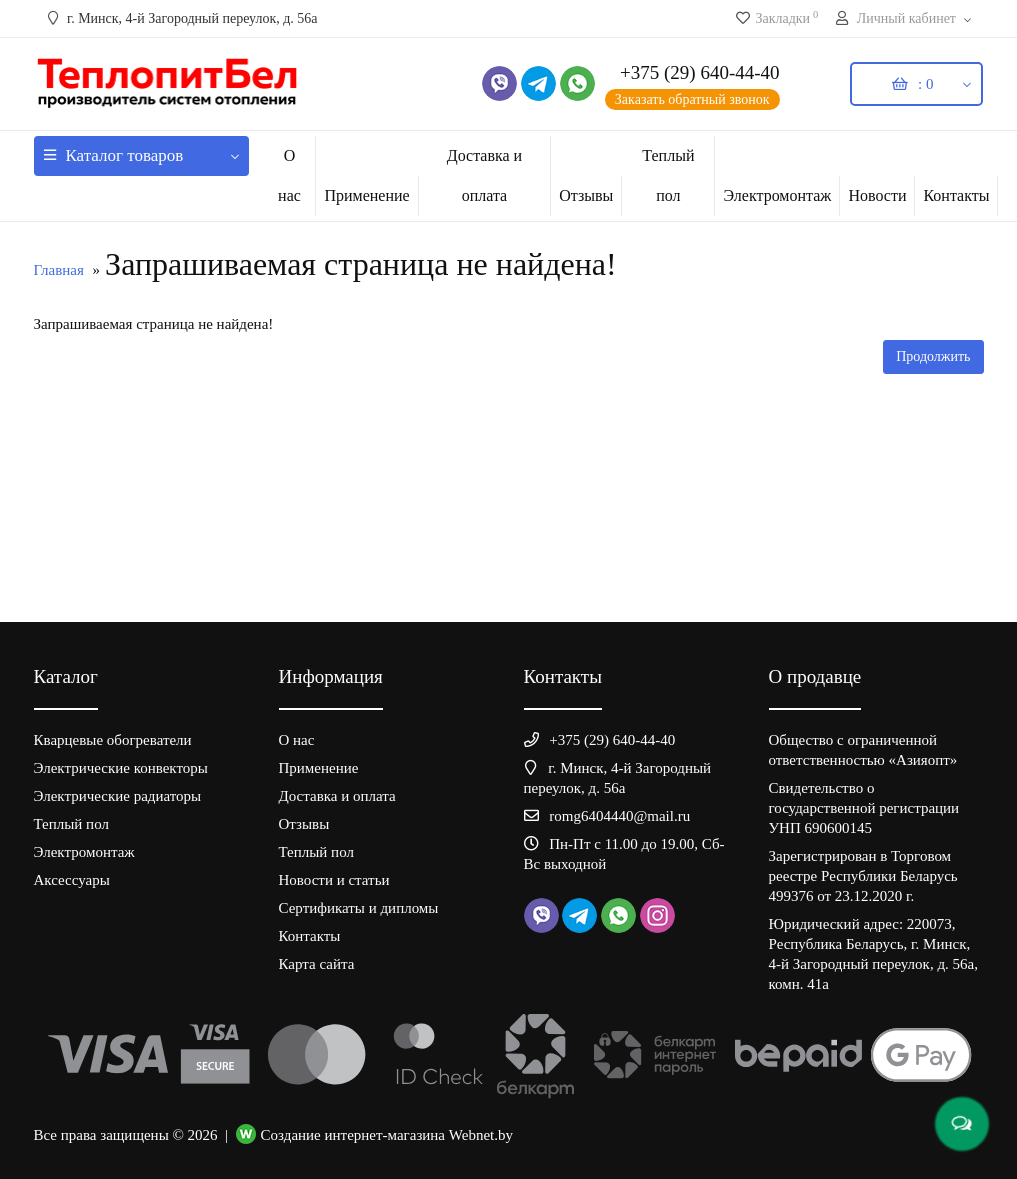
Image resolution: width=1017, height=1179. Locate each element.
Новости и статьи (334, 880)
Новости (877, 195)
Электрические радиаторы (118, 796)
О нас (289, 175)
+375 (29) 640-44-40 (700, 72)
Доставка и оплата (484, 175)
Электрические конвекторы (121, 768)
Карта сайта (317, 964)
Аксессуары (72, 880)
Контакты (956, 195)
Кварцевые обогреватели (113, 740)
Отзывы (586, 195)
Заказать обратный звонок (692, 99)
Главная (59, 270)
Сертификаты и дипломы (359, 908)
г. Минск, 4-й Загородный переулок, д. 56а (181, 18)
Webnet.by (481, 1135)
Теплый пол (668, 175)
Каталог (141, 150)
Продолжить (933, 356)
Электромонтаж (777, 195)
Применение (366, 195)
